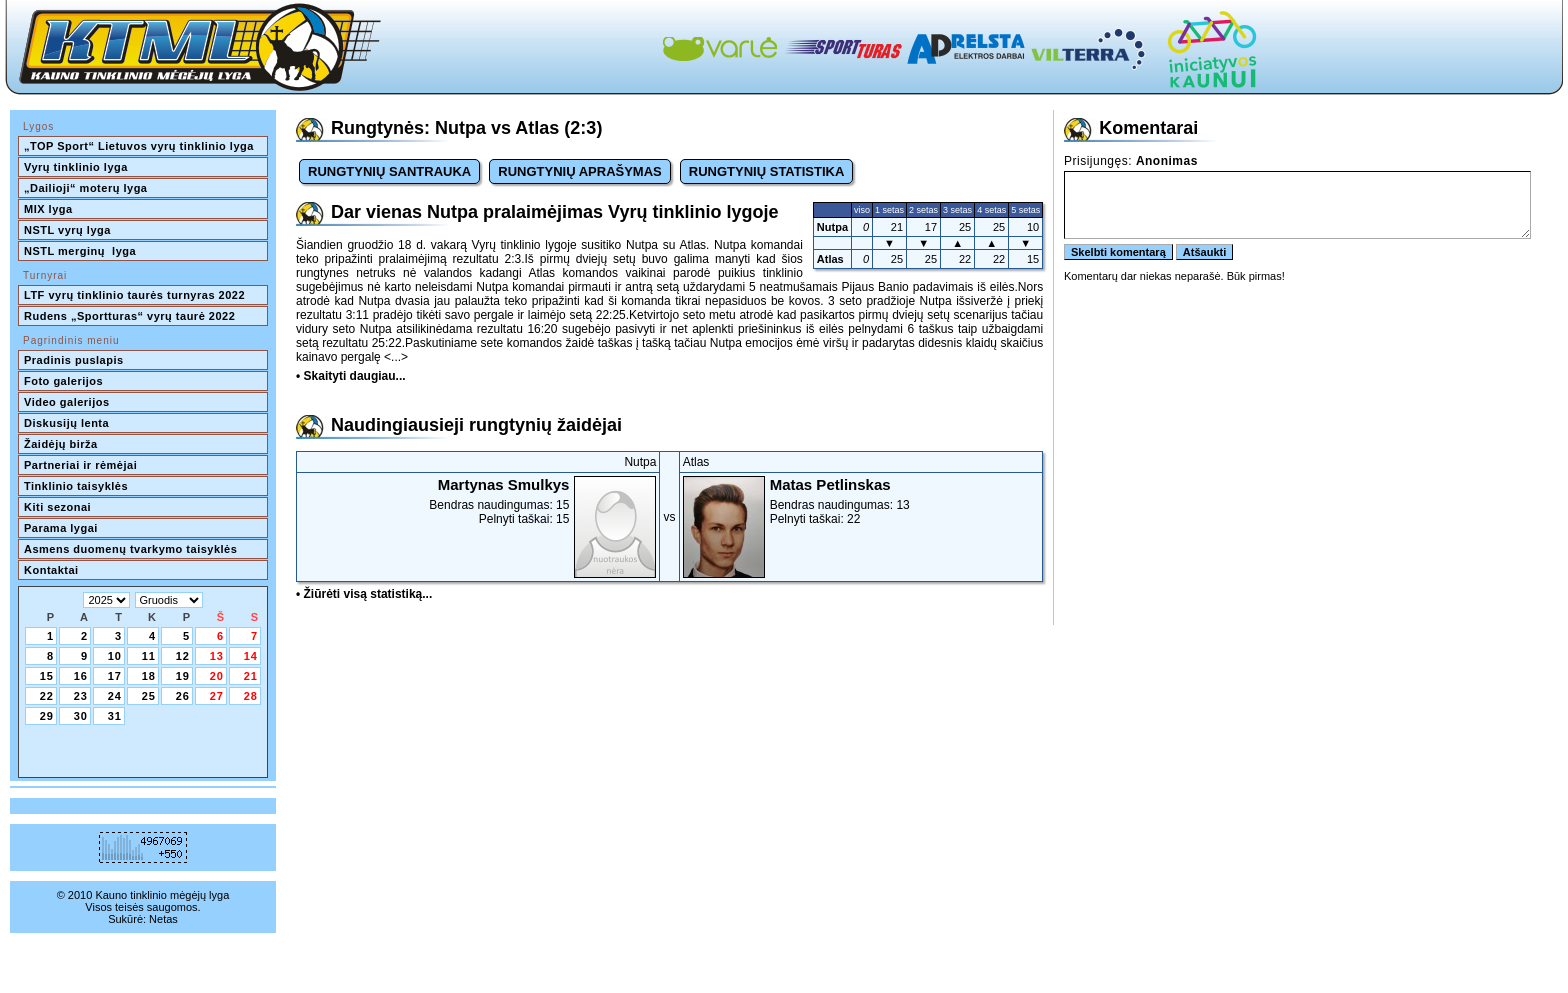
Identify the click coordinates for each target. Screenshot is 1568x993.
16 (81, 676)
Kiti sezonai (57, 507)
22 (47, 696)
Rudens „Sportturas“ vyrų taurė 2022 (129, 316)
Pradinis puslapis (74, 360)
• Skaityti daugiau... (351, 376)
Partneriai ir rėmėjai (80, 465)
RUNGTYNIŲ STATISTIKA (767, 171)
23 (81, 696)
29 (47, 716)
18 (149, 676)
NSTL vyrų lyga (67, 230)
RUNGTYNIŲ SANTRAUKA (389, 171)
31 (115, 716)
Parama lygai (61, 528)
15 (47, 676)
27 (217, 696)
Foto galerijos (63, 381)
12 (183, 656)
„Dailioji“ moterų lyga (85, 188)
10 (115, 656)
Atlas (830, 259)
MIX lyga (48, 209)
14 (251, 656)
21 (251, 676)
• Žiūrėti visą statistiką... (364, 594)
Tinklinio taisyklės (76, 486)
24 (115, 696)
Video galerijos (67, 402)
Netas (163, 919)
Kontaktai (51, 570)
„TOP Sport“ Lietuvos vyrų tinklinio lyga (139, 146)
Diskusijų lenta (66, 423)
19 (183, 676)
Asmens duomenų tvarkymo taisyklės (130, 549)
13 (217, 656)
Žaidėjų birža (61, 444)
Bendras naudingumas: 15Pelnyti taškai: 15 (478, 501)
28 (251, 696)
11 (149, 656)
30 (81, 716)
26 (183, 696)
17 (115, 676)
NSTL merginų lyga (80, 251)
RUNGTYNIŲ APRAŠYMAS (579, 171)
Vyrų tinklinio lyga (76, 167)
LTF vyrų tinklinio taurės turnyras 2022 (136, 295)
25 (149, 696)
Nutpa (832, 227)
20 (217, 676)
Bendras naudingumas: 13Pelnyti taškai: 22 (861, 501)
